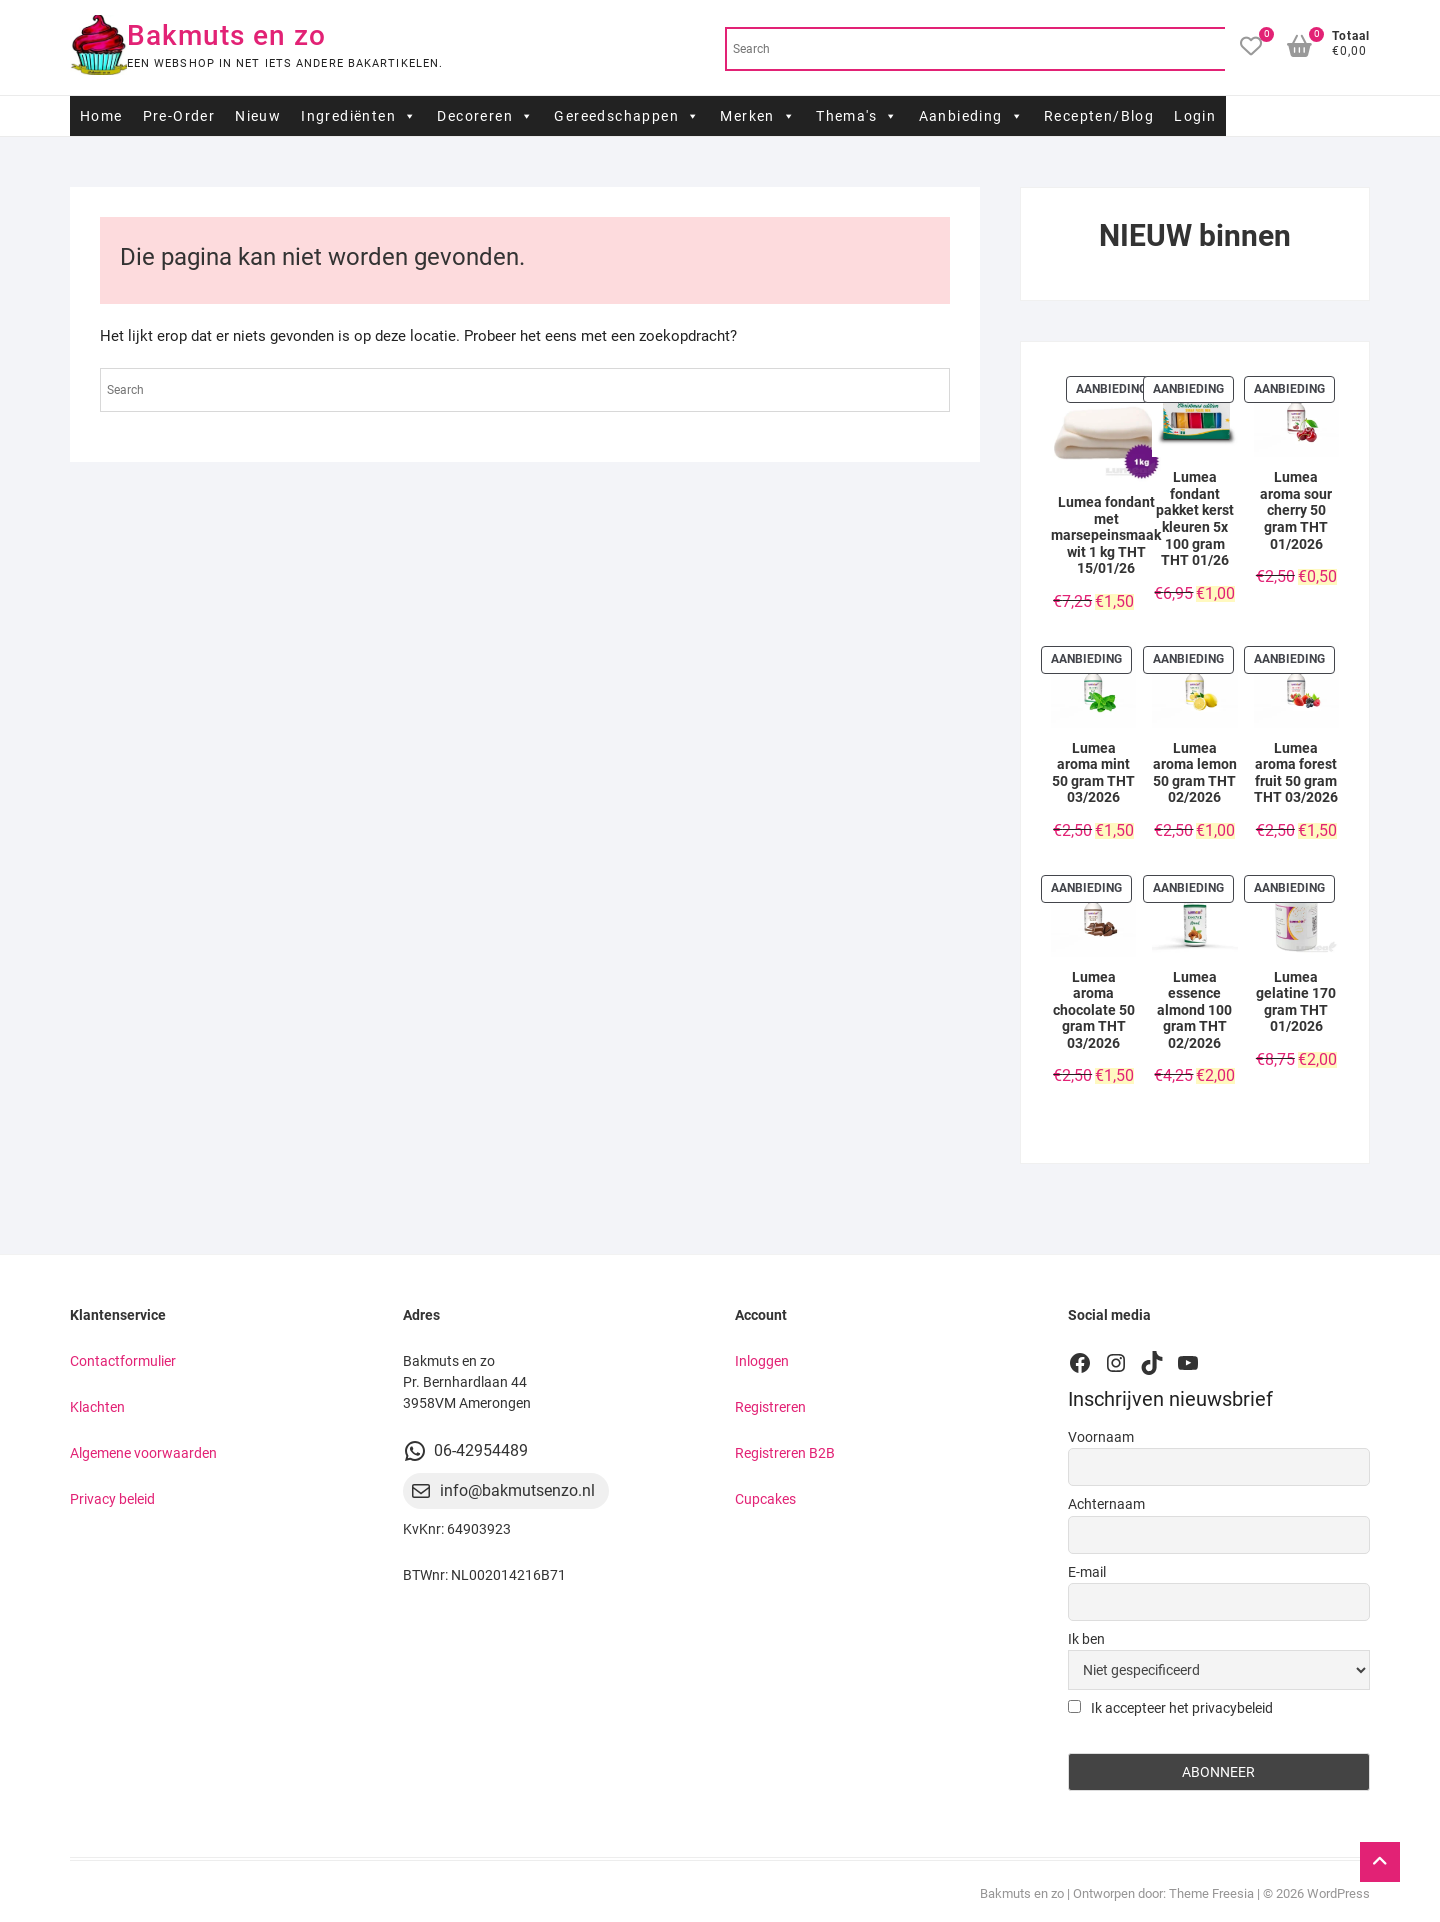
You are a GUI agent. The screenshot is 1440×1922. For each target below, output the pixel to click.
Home (101, 116)
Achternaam (1106, 1504)
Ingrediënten (359, 116)
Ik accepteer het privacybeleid (1170, 1708)
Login (1195, 116)
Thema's (857, 116)
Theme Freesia (1211, 1893)
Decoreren (485, 116)
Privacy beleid (112, 1499)
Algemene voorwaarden (143, 1453)
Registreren (770, 1407)
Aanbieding (971, 116)
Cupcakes (765, 1499)
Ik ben (1086, 1639)
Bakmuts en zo (226, 35)
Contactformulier (123, 1361)
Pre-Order (179, 116)
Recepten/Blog (1099, 116)
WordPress (1338, 1893)
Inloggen (762, 1361)
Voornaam (1101, 1437)
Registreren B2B (785, 1453)
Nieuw (258, 116)
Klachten (97, 1407)
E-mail (1087, 1572)
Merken (758, 116)
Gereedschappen (627, 116)
